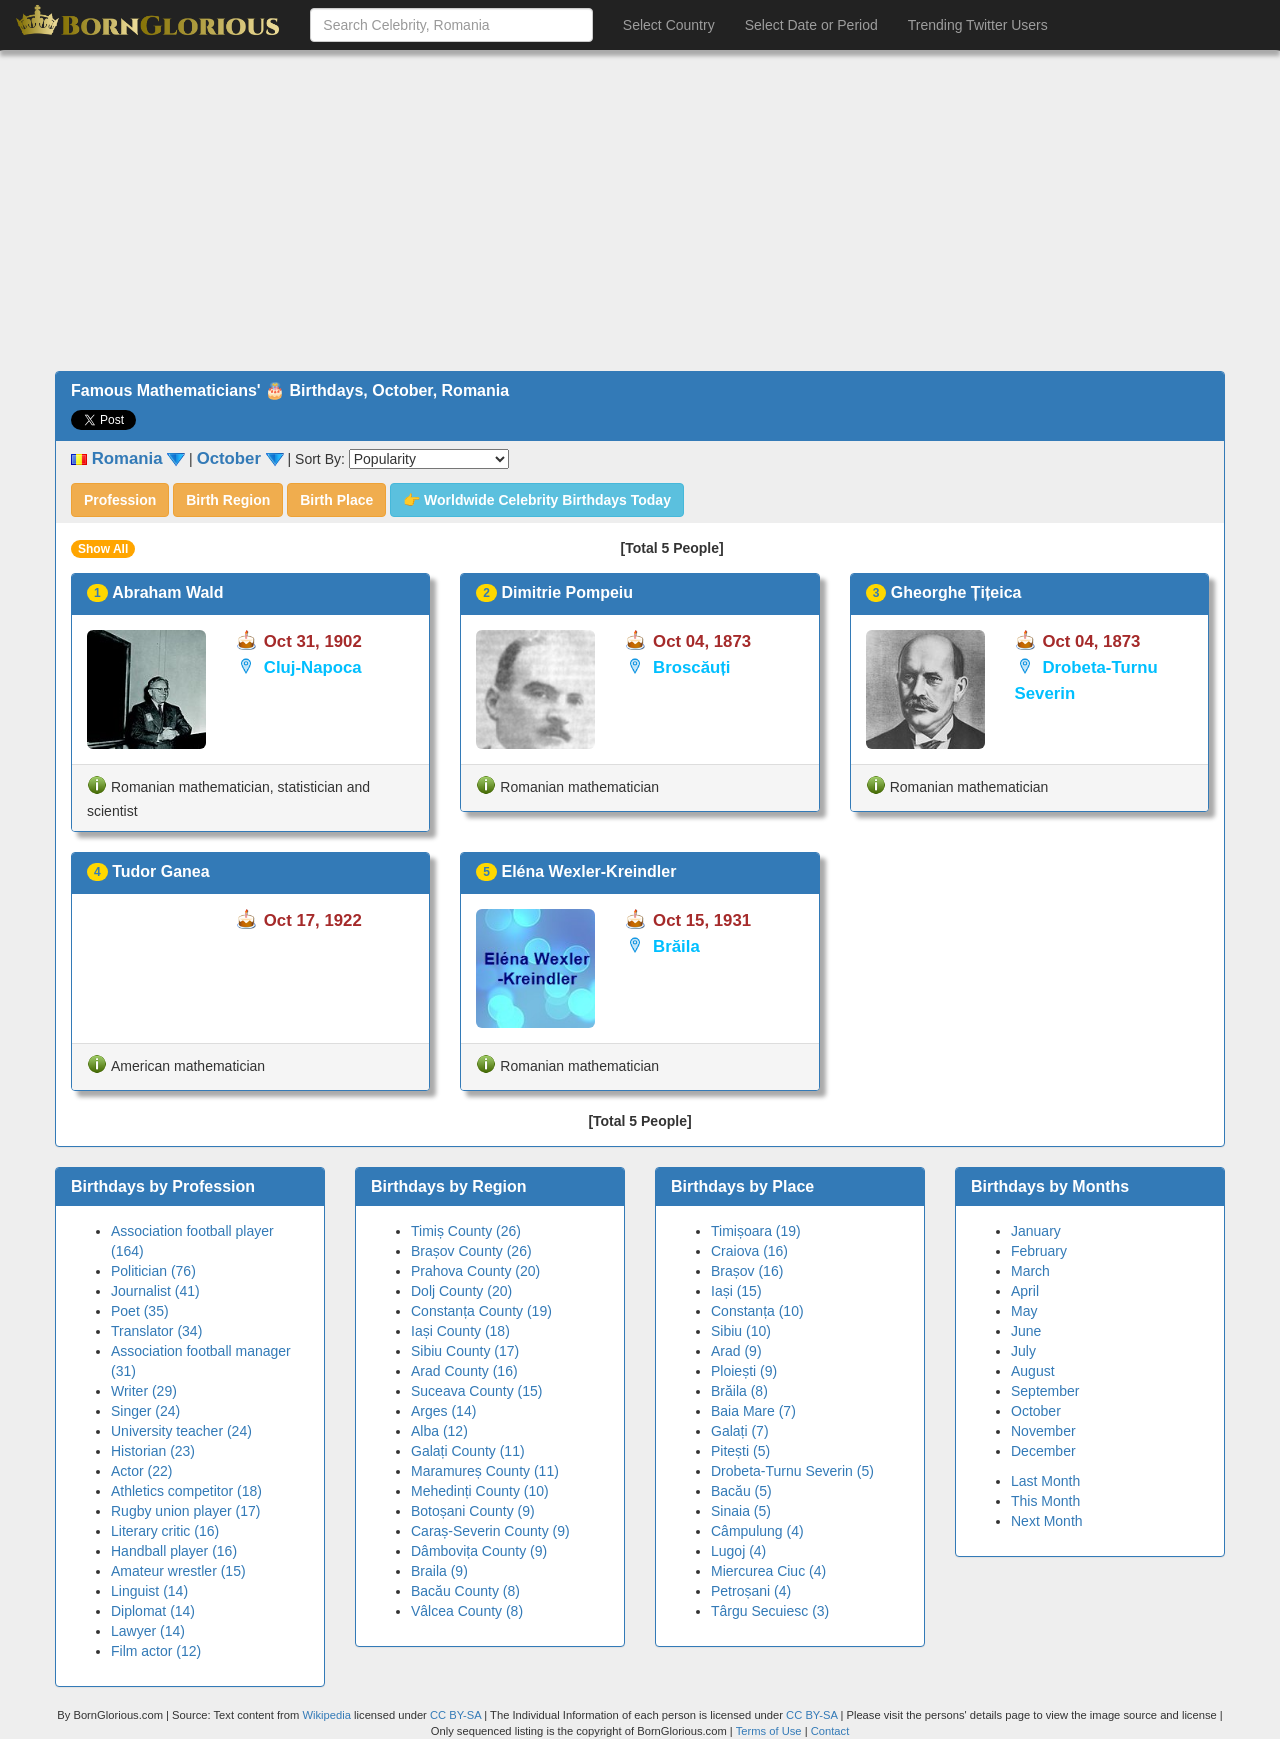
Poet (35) (140, 1311)
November (1043, 1431)
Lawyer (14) (148, 1631)
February (1039, 1251)
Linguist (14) (149, 1591)
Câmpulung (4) (757, 1531)
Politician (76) (153, 1271)
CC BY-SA (455, 1715)
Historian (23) (153, 1451)
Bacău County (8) (465, 1591)
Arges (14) (443, 1411)
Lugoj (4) (738, 1551)
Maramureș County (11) (485, 1471)
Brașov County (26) (471, 1251)
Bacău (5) (741, 1491)
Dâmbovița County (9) (479, 1551)
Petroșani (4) (751, 1591)
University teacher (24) (181, 1431)
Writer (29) (144, 1391)
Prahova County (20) (475, 1271)
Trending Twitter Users (978, 25)
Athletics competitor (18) (186, 1491)
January (1036, 1231)
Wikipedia (326, 1715)
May (1024, 1311)
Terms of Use (770, 1731)
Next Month (1047, 1521)
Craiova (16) (749, 1251)
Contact (830, 1731)
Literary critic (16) (165, 1531)
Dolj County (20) (461, 1291)
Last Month (1045, 1481)
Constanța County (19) (481, 1311)
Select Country (669, 25)
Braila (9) (439, 1571)
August (1033, 1371)
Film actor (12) (156, 1651)
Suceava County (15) (477, 1391)
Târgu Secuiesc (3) (770, 1611)
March (1030, 1271)
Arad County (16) (464, 1371)
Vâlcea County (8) (467, 1611)
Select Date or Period (811, 25)
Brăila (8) (739, 1391)
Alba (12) (439, 1431)
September (1045, 1391)
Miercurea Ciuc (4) (768, 1571)
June (1026, 1331)
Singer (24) (145, 1411)
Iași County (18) (460, 1331)
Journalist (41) (155, 1291)
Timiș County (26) (466, 1231)
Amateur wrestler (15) (178, 1571)
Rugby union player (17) (185, 1511)
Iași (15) (736, 1291)
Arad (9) (736, 1351)
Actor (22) (141, 1471)
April (1025, 1291)
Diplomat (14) (153, 1611)
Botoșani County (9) (473, 1511)
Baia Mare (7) (753, 1411)
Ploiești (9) (744, 1371)
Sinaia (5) (741, 1511)
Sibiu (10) (741, 1331)
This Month (1045, 1501)
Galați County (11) (468, 1451)
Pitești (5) (740, 1451)
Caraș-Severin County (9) (490, 1531)
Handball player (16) (174, 1551)
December (1043, 1451)
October (1036, 1411)
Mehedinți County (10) (480, 1491)
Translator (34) (156, 1331)
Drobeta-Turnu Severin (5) (792, 1471)
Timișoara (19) (756, 1231)
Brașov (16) (747, 1271)
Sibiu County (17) (465, 1351)
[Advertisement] (640, 211)
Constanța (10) (757, 1311)
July (1023, 1351)
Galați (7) (740, 1431)
